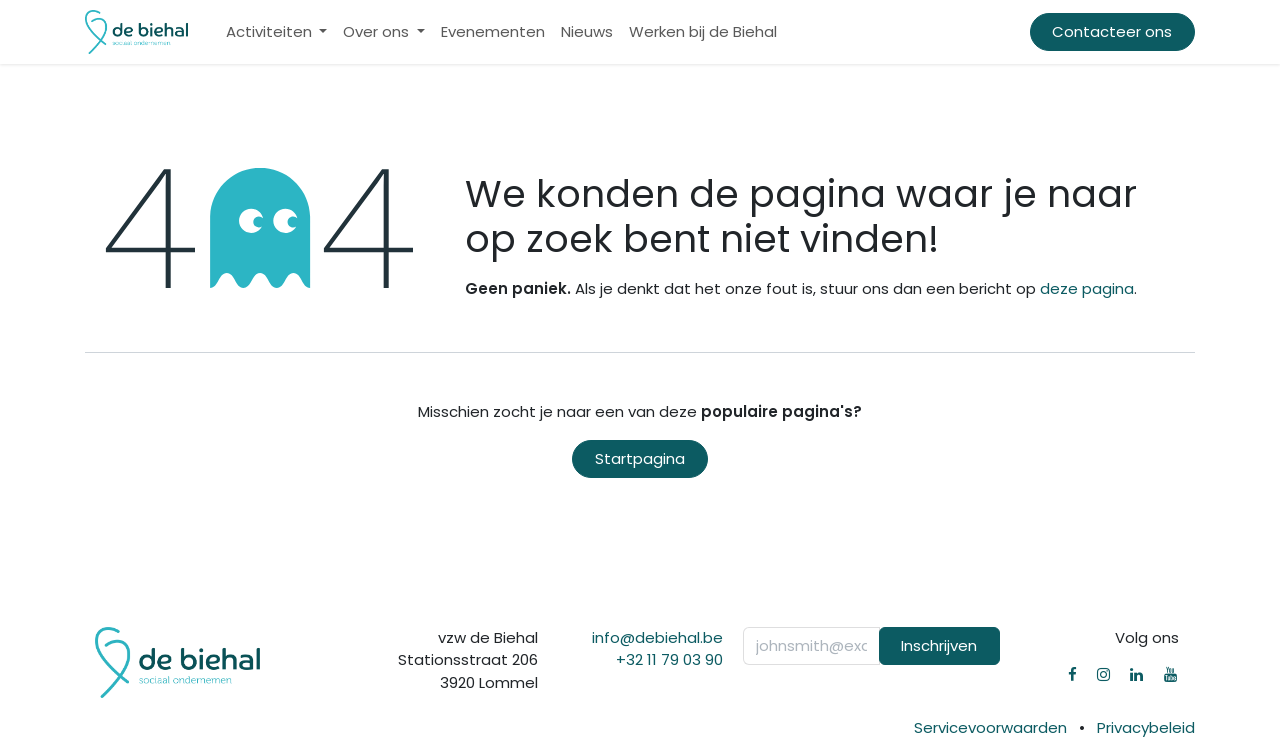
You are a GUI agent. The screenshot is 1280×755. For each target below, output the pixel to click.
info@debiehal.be (657, 637)
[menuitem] (277, 32)
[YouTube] (1170, 674)
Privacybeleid (1146, 727)
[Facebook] (1072, 674)
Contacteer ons (1112, 31)
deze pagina (1087, 288)
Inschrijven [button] (939, 645)
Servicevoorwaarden (990, 727)
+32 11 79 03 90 (669, 659)
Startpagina (640, 458)
